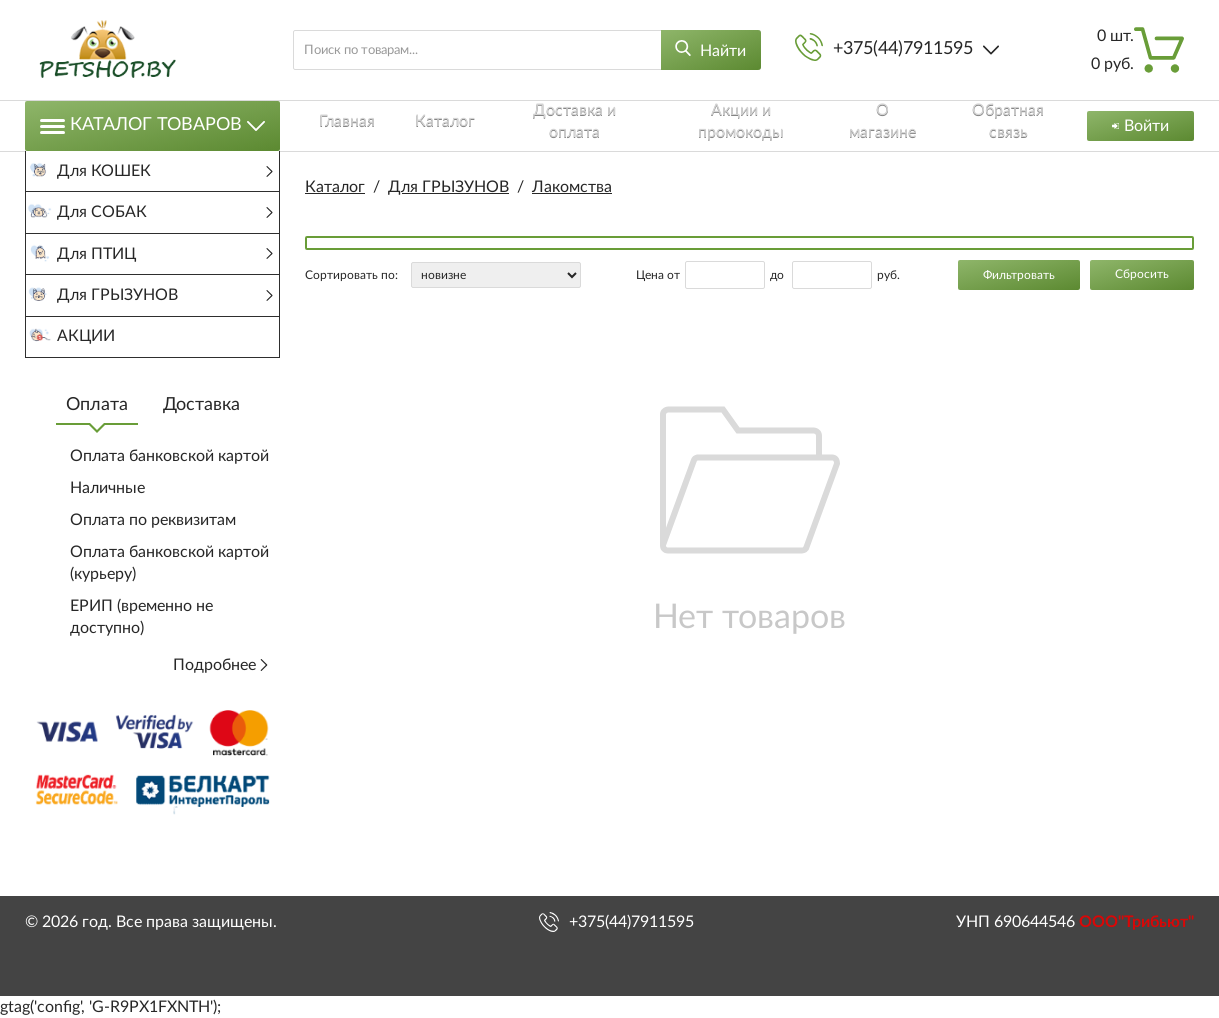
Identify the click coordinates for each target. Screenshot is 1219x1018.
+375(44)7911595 (903, 49)
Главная (333, 125)
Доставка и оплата (540, 125)
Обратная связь (975, 125)
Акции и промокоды (709, 125)
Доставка (201, 453)
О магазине (851, 125)
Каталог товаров (152, 125)
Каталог (416, 125)
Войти (1136, 126)
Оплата (97, 453)
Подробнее (221, 713)
